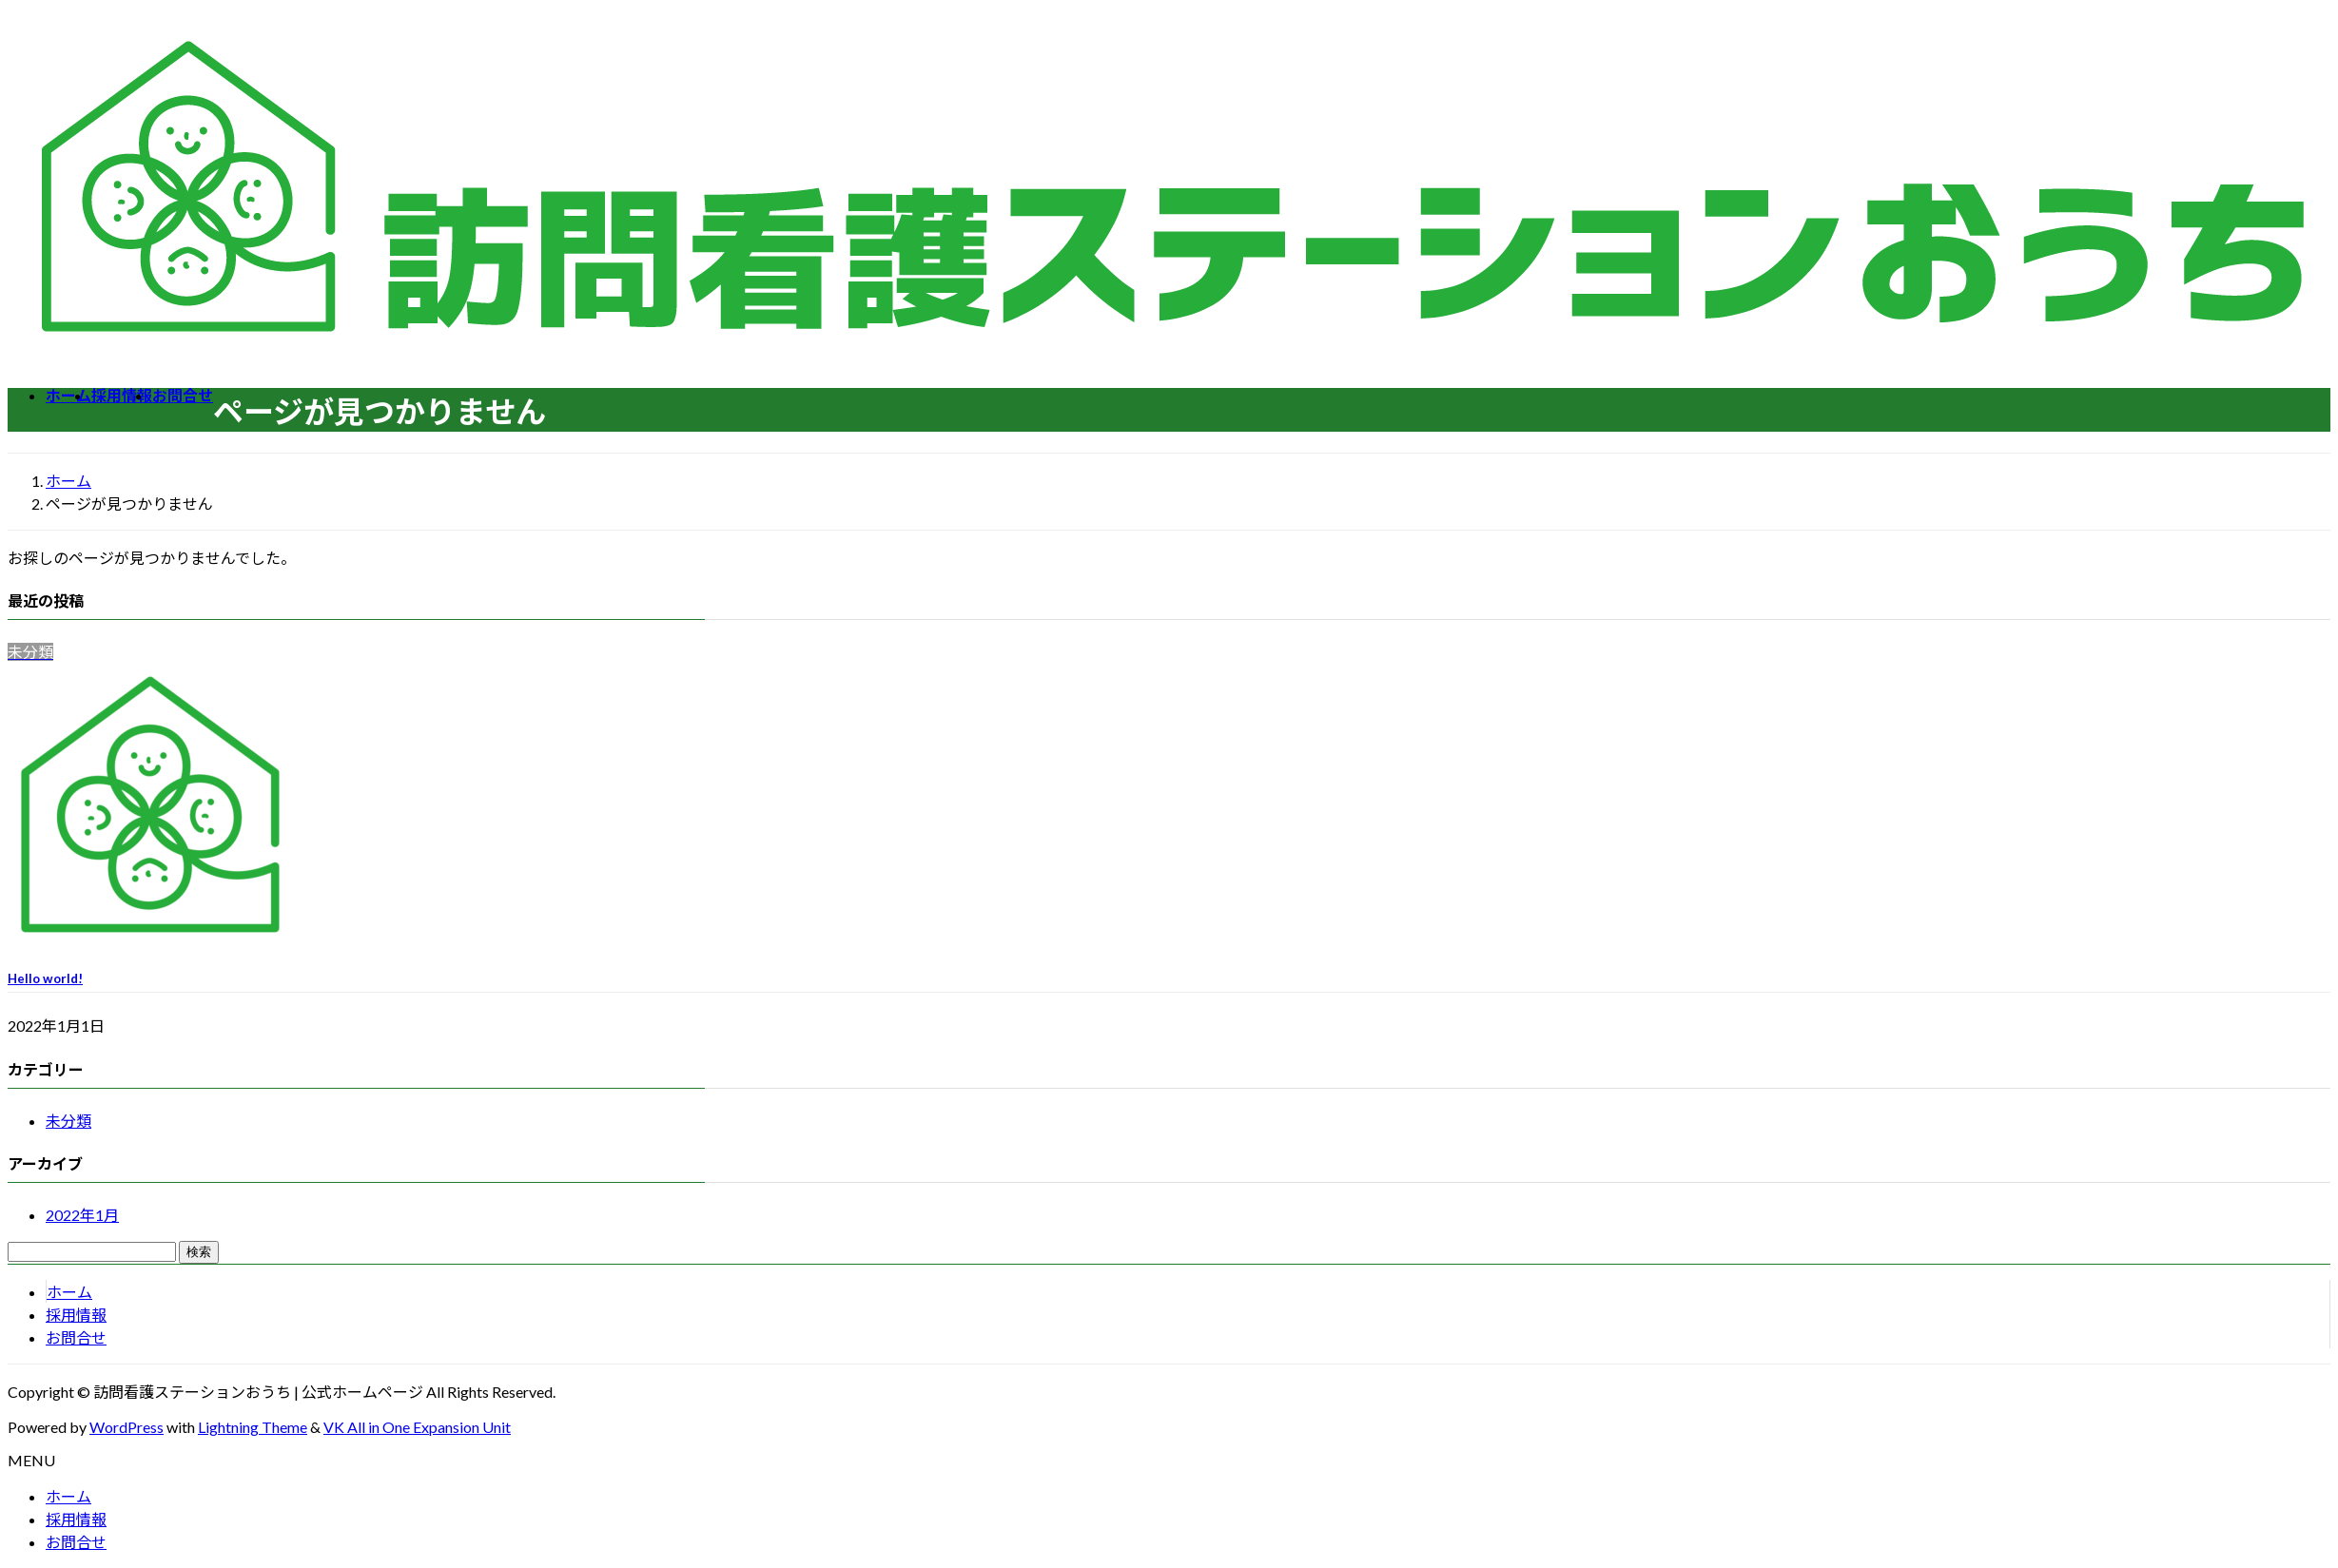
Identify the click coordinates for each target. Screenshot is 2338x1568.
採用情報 (76, 1315)
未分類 (68, 1121)
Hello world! (45, 978)
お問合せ (76, 1337)
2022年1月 (82, 1215)
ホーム (69, 1292)
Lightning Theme (252, 1427)
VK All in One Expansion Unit (417, 1427)
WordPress (126, 1427)
